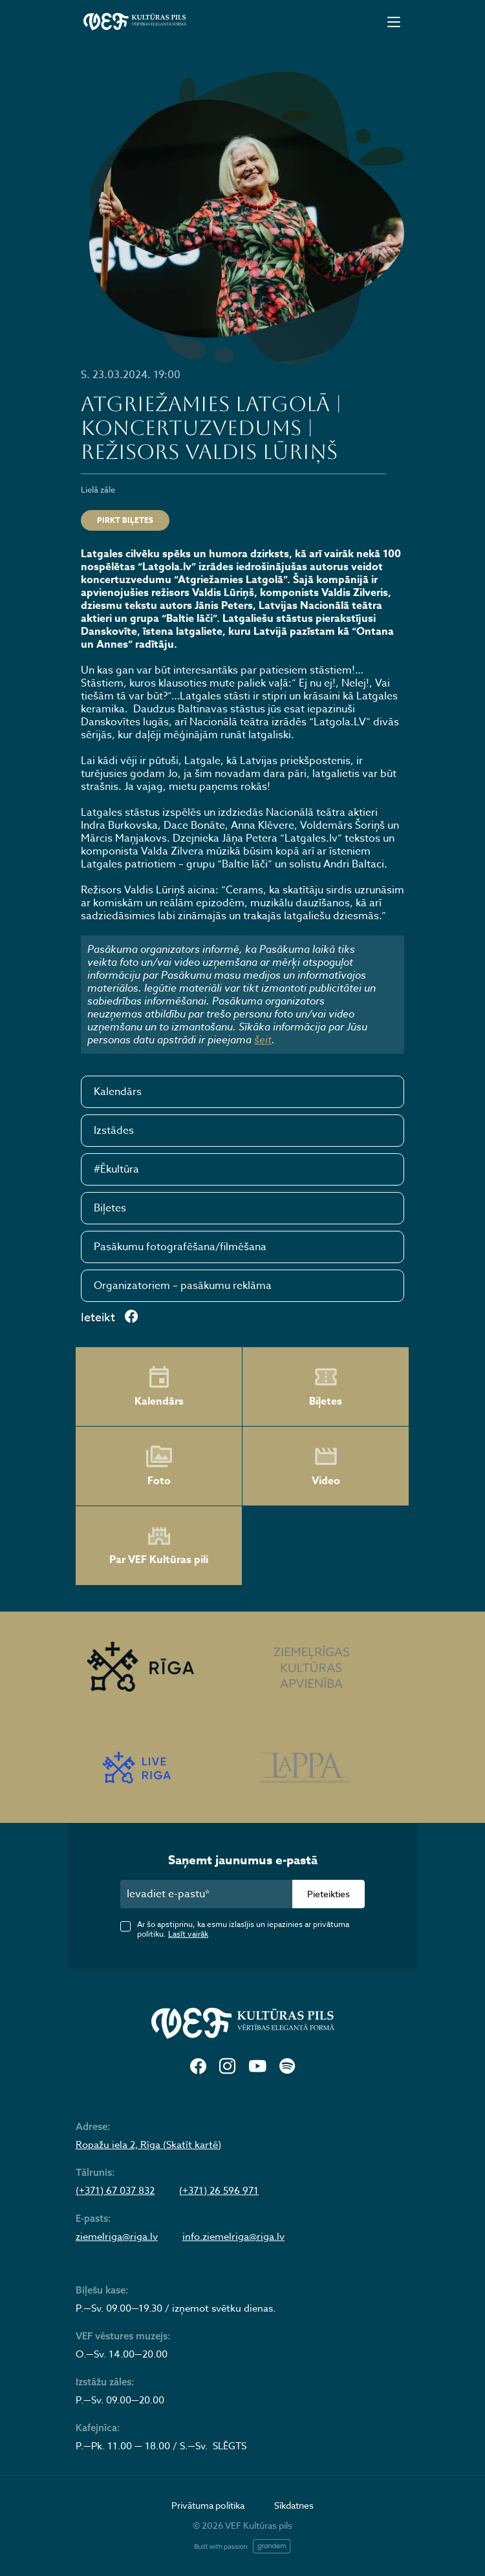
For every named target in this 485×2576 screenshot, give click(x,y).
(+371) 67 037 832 (115, 2191)
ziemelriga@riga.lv (117, 2236)
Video (326, 1466)
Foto (159, 1466)
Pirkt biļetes (125, 520)
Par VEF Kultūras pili (158, 1546)
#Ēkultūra (116, 1169)
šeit (263, 1039)
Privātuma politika (207, 2505)
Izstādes (114, 1130)
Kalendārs (118, 1092)
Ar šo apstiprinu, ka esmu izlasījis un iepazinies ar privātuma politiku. (243, 1929)
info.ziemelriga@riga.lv (233, 2236)
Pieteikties (328, 1894)
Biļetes (110, 1208)
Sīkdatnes (294, 2505)
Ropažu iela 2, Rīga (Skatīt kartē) (148, 2145)
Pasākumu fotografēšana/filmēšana (180, 1247)
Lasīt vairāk (188, 1933)
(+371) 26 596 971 (219, 2191)
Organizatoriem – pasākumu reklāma (183, 1285)
